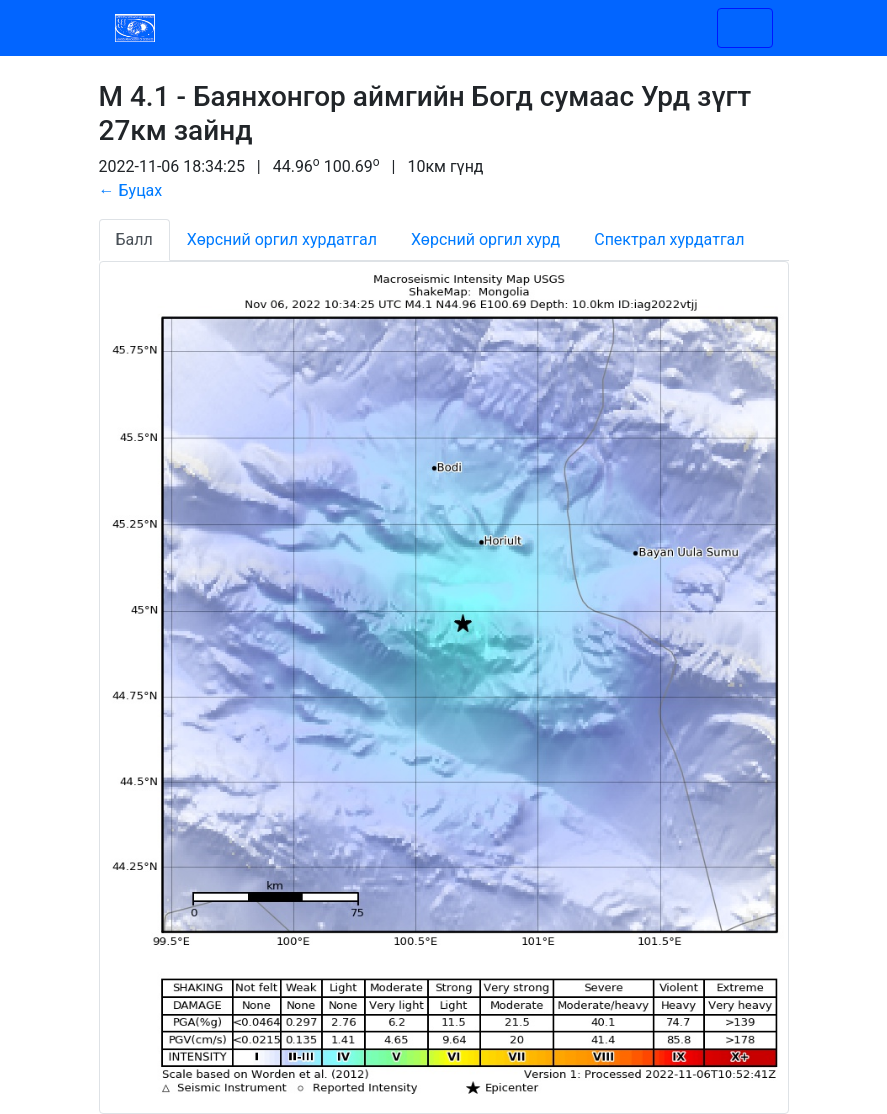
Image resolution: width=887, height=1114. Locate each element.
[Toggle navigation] (745, 28)
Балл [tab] (134, 239)
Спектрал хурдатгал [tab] (669, 239)
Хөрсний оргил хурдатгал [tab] (282, 239)
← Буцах (131, 190)
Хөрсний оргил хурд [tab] (485, 239)
